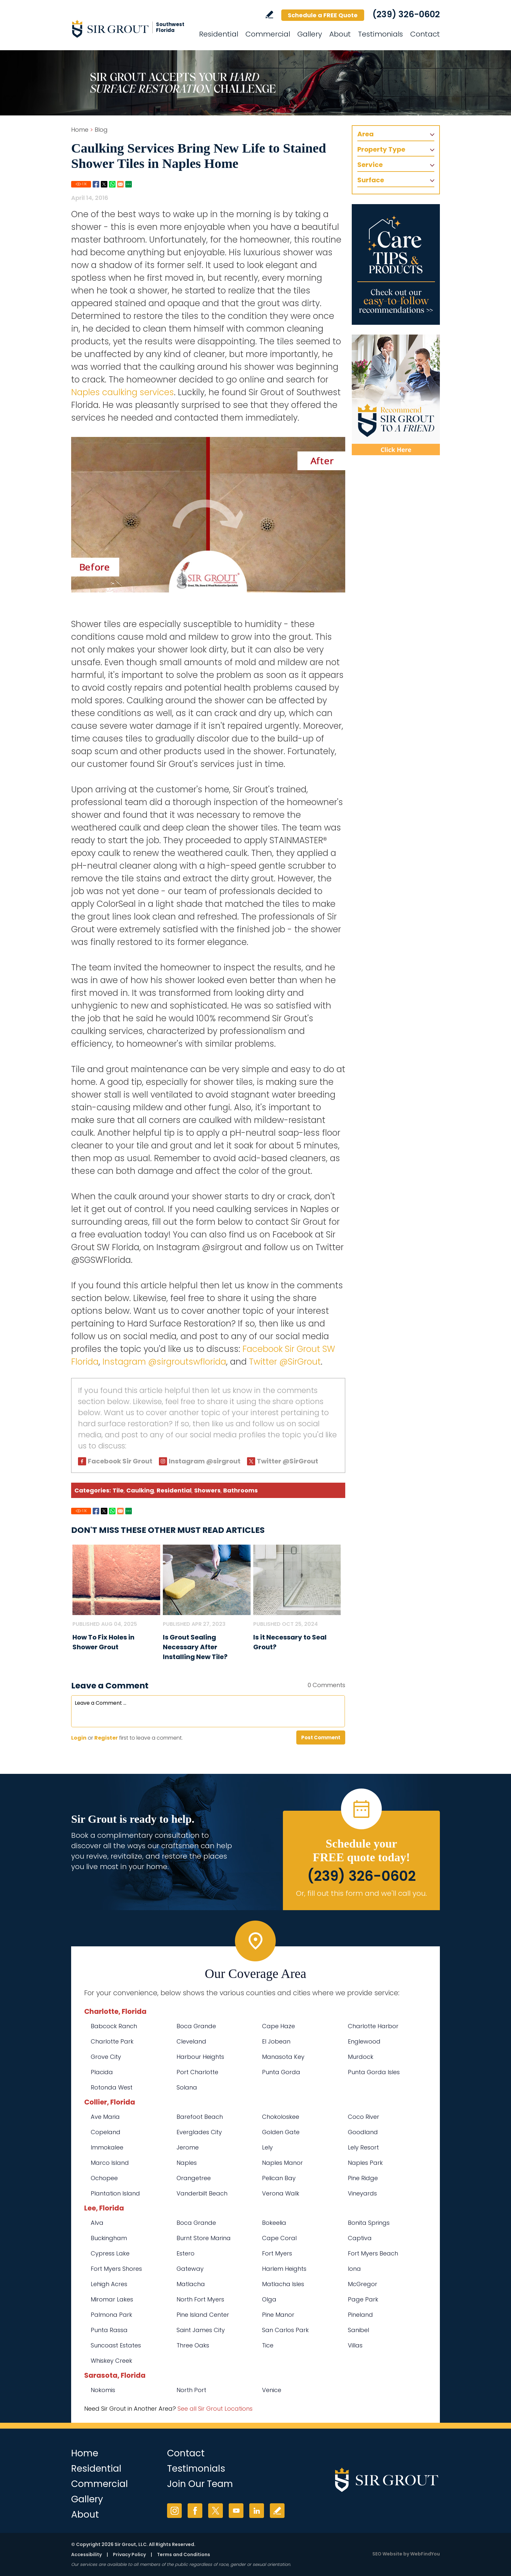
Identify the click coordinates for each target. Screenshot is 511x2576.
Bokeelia (274, 2223)
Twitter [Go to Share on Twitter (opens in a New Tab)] (104, 184)
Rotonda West (111, 2087)
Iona (354, 2269)
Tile (118, 1490)
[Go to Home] (130, 28)
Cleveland (191, 2041)
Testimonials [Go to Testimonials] (380, 34)
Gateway (190, 2269)
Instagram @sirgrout (204, 1461)
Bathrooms (240, 1490)
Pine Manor (278, 2315)
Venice (271, 2390)
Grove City (106, 2057)
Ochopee (104, 2178)
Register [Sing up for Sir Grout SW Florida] (106, 1738)
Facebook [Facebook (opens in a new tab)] (195, 2510)
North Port (191, 2390)
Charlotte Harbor (373, 2026)
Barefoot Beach (200, 2117)
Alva (97, 2223)
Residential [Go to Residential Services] (218, 34)
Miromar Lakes (112, 2299)
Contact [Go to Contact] (425, 34)
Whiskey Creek (111, 2361)
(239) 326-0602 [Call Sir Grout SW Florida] (406, 14)
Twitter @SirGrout (285, 1362)
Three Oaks (193, 2345)
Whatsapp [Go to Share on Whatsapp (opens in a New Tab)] (112, 184)
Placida (102, 2072)
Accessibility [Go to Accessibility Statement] (86, 2554)
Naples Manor (282, 2163)
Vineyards (362, 2193)
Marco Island (110, 2163)
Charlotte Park (112, 2041)
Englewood (364, 2041)
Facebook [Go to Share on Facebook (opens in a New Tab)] (96, 184)
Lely (267, 2147)
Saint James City (201, 2330)
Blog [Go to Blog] (101, 130)
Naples (187, 2163)
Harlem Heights (284, 2269)
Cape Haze (278, 2026)
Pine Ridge (363, 2178)
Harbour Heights (200, 2057)
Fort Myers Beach (373, 2253)
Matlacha (191, 2284)
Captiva (360, 2238)
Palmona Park (111, 2315)
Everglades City (199, 2132)
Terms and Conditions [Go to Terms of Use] (183, 2554)
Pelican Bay (279, 2178)
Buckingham (109, 2238)
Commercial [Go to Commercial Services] (267, 34)
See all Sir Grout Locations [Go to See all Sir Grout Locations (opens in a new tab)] (215, 2408)
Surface (370, 180)
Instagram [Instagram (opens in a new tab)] (174, 2510)
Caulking (140, 1490)
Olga (269, 2299)
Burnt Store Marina (204, 2238)
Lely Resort (363, 2147)
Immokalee (107, 2147)
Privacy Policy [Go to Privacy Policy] (129, 2554)
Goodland (363, 2132)
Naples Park (365, 2163)
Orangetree (194, 2178)
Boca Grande (196, 2026)
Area (365, 134)
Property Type (381, 149)
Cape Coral (279, 2238)
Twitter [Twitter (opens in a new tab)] (215, 2510)
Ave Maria (105, 2117)
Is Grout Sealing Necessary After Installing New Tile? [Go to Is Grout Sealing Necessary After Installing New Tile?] (195, 1647)
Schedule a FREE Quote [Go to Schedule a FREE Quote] (323, 15)
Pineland (360, 2315)
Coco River (363, 2117)
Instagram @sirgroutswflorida (164, 1362)
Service (370, 164)
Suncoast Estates (116, 2345)
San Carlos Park (285, 2330)
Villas (355, 2345)
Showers (207, 1490)
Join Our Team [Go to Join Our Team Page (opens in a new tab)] (200, 2484)
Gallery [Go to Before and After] (309, 34)
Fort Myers (277, 2253)
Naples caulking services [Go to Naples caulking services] (122, 392)
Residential (174, 1490)
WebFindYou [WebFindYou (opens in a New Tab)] (425, 2554)
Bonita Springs (369, 2223)
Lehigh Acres (109, 2284)
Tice (267, 2345)
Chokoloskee (280, 2117)
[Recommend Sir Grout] (396, 395)
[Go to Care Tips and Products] (396, 264)
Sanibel (358, 2330)
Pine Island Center (203, 2315)
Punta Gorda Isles (374, 2072)
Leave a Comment (109, 1685)
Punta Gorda (281, 2072)
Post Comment (320, 1737)
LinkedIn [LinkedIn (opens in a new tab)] (256, 2510)
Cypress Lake (110, 2253)
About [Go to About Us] (340, 34)
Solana (187, 2087)
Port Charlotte (197, 2072)
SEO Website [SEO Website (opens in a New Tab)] (387, 2554)
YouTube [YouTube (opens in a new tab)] (236, 2510)
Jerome (188, 2147)
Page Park (363, 2299)
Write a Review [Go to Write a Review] (269, 14)
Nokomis (103, 2390)
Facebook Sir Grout (120, 1461)
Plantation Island (115, 2193)
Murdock (360, 2057)
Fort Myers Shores (116, 2269)
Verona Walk (280, 2193)
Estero (185, 2253)
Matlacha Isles (283, 2284)
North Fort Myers (200, 2299)
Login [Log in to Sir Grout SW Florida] (78, 1738)
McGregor (362, 2284)
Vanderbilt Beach (202, 2193)
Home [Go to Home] (79, 130)
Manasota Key (283, 2057)
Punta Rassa (109, 2330)
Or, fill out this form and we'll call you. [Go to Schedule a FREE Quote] (361, 1893)
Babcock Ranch (114, 2026)
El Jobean (276, 2041)
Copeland (105, 2132)
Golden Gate (281, 2132)
